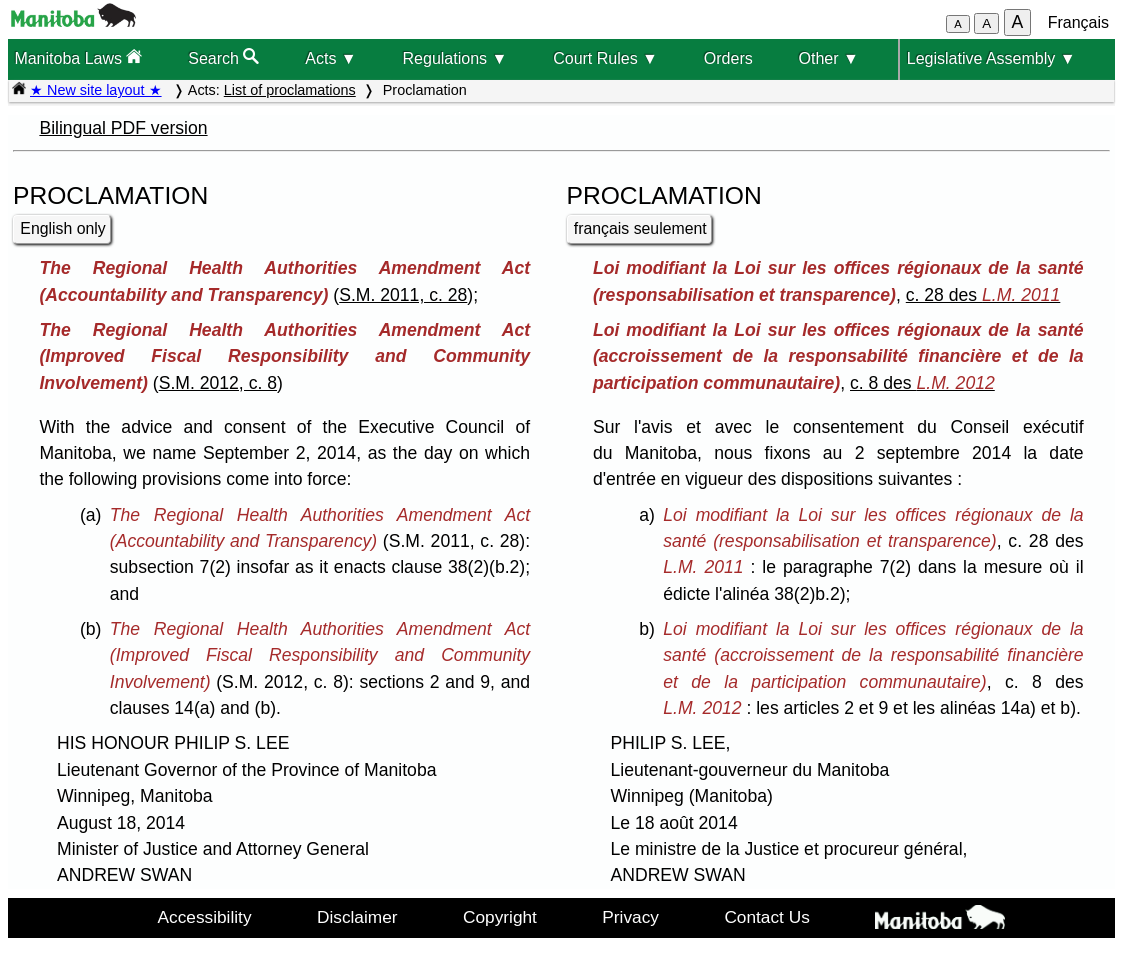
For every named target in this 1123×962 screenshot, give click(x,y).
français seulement (640, 228)
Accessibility (205, 917)
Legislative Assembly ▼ (991, 58)
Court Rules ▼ (605, 58)
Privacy (630, 917)
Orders (728, 58)
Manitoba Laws (78, 57)
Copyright (500, 917)
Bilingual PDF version (123, 128)
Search (223, 57)
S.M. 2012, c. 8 (218, 383)
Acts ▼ (330, 58)
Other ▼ (829, 58)
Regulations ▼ (455, 58)
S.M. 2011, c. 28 (403, 295)
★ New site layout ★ (96, 90)
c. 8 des (922, 383)
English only (62, 228)
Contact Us (766, 917)
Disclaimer (357, 917)
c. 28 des (983, 295)
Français (1078, 22)
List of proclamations (290, 90)
